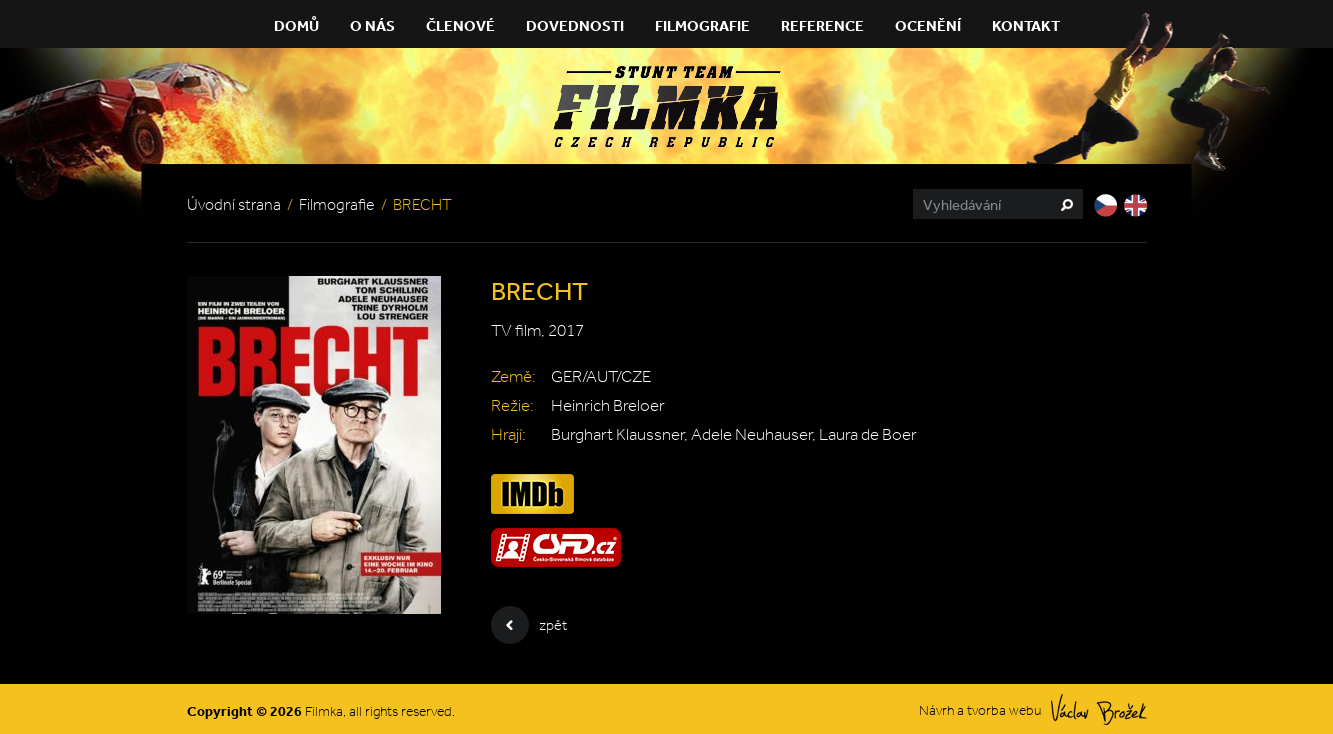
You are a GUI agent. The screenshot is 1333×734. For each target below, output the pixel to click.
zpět (529, 625)
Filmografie (702, 25)
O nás (372, 25)
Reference (822, 25)
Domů (296, 25)
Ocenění (928, 25)
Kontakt (1026, 25)
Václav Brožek (1099, 709)
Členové (460, 25)
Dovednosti (575, 25)
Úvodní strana (234, 204)
